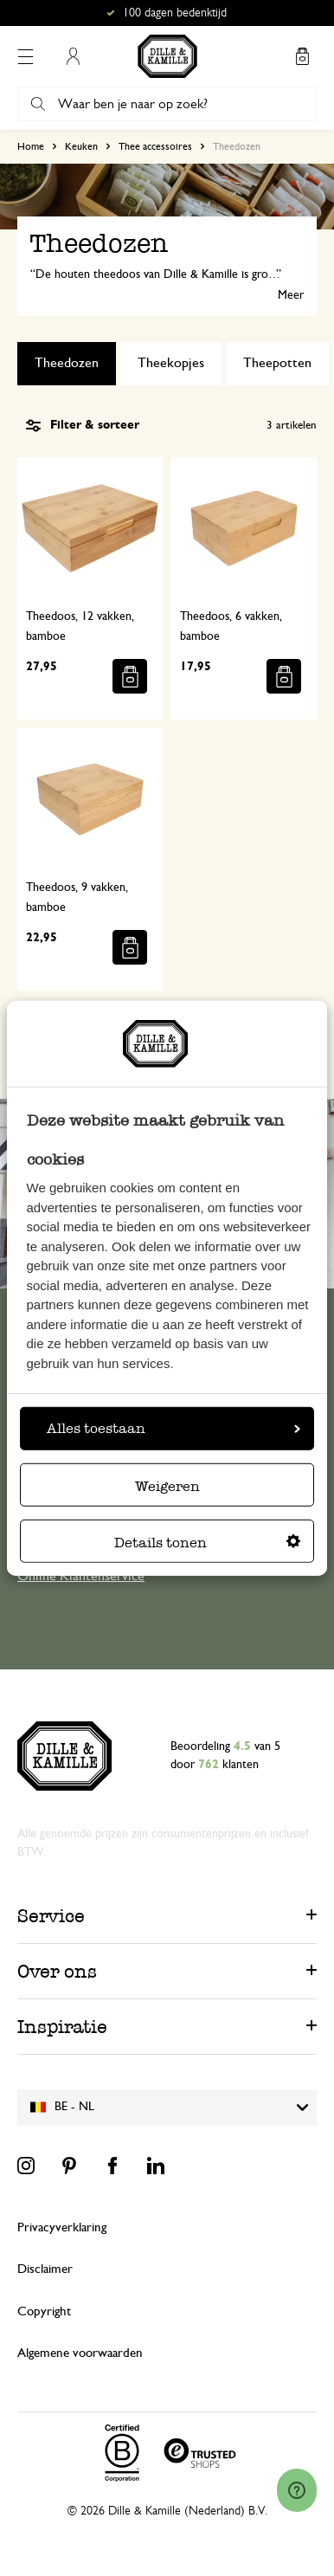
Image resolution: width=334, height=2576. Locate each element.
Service (51, 1916)
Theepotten (277, 363)
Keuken (81, 146)
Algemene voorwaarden (80, 2353)
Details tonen (207, 1542)
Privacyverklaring (61, 2227)
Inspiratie (62, 2026)
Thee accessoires (155, 146)
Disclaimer (45, 2269)
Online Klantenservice (81, 1576)
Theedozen (67, 363)
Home (30, 146)
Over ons (57, 1971)
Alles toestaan (173, 1428)
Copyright (44, 2311)
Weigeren (167, 1486)
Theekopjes (171, 363)
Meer (291, 295)
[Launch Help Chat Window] (297, 2490)
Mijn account (72, 56)
